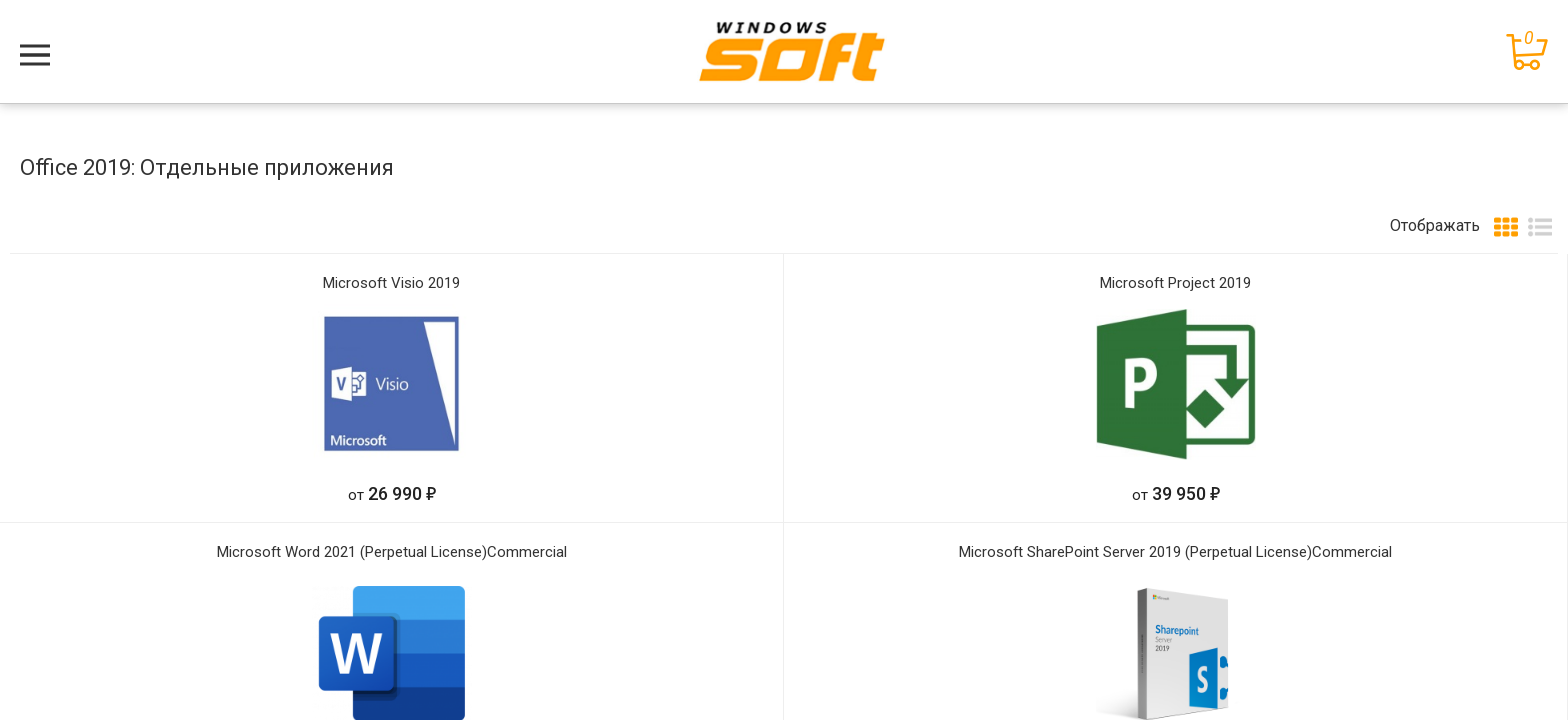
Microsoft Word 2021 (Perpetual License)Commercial (392, 552)
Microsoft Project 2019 (1175, 283)
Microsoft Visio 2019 (391, 283)
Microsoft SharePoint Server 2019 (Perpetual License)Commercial (1175, 552)
